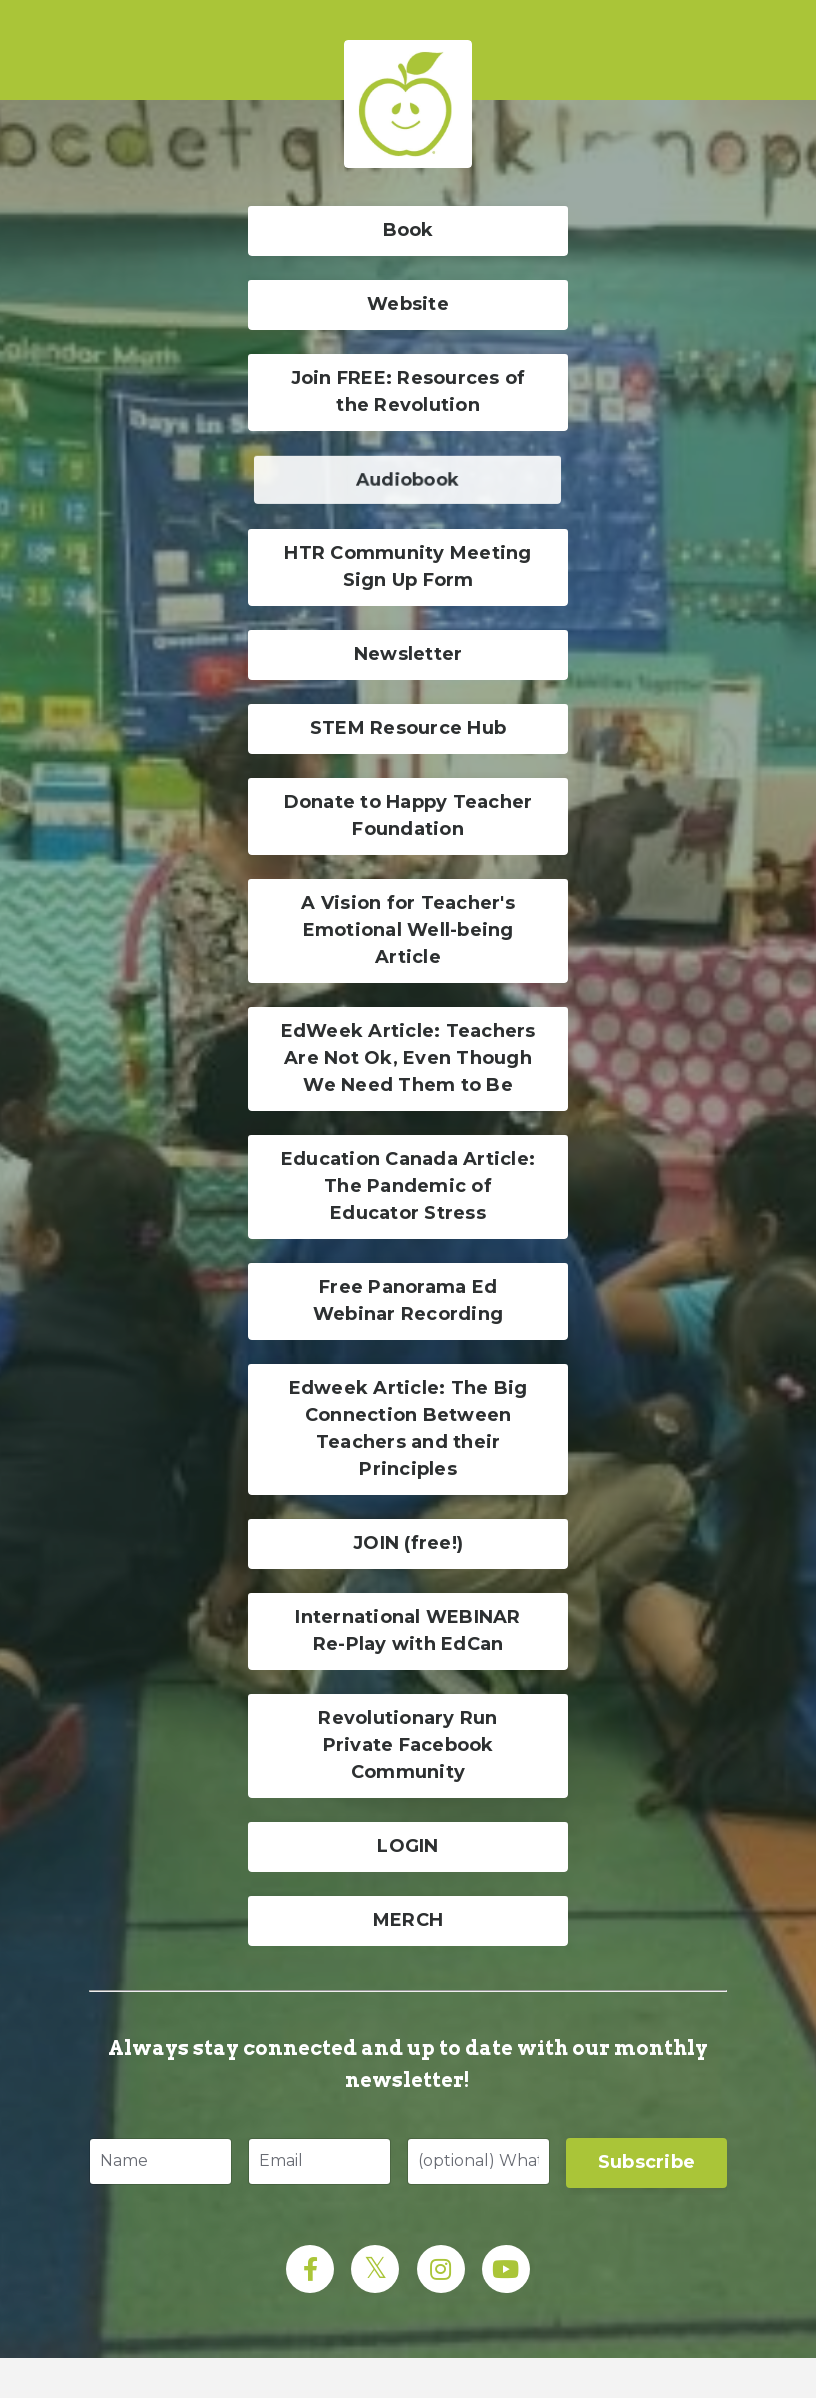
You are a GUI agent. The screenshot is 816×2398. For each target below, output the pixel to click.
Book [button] (408, 230)
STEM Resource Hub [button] (408, 728)
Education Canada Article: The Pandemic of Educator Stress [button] (408, 1186)
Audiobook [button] (408, 479)
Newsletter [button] (408, 654)
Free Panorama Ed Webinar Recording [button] (408, 1300)
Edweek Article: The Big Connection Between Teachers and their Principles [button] (408, 1428)
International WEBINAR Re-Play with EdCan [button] (407, 1630)
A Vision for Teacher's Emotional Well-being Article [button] (408, 930)
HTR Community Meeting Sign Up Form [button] (407, 566)
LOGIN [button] (407, 1846)
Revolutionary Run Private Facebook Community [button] (407, 1745)
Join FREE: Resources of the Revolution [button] (408, 391)
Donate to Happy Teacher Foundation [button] (408, 815)
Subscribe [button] (646, 2162)
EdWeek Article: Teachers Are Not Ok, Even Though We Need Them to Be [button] (408, 1058)
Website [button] (408, 304)
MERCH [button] (408, 1920)
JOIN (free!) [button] (408, 1543)
